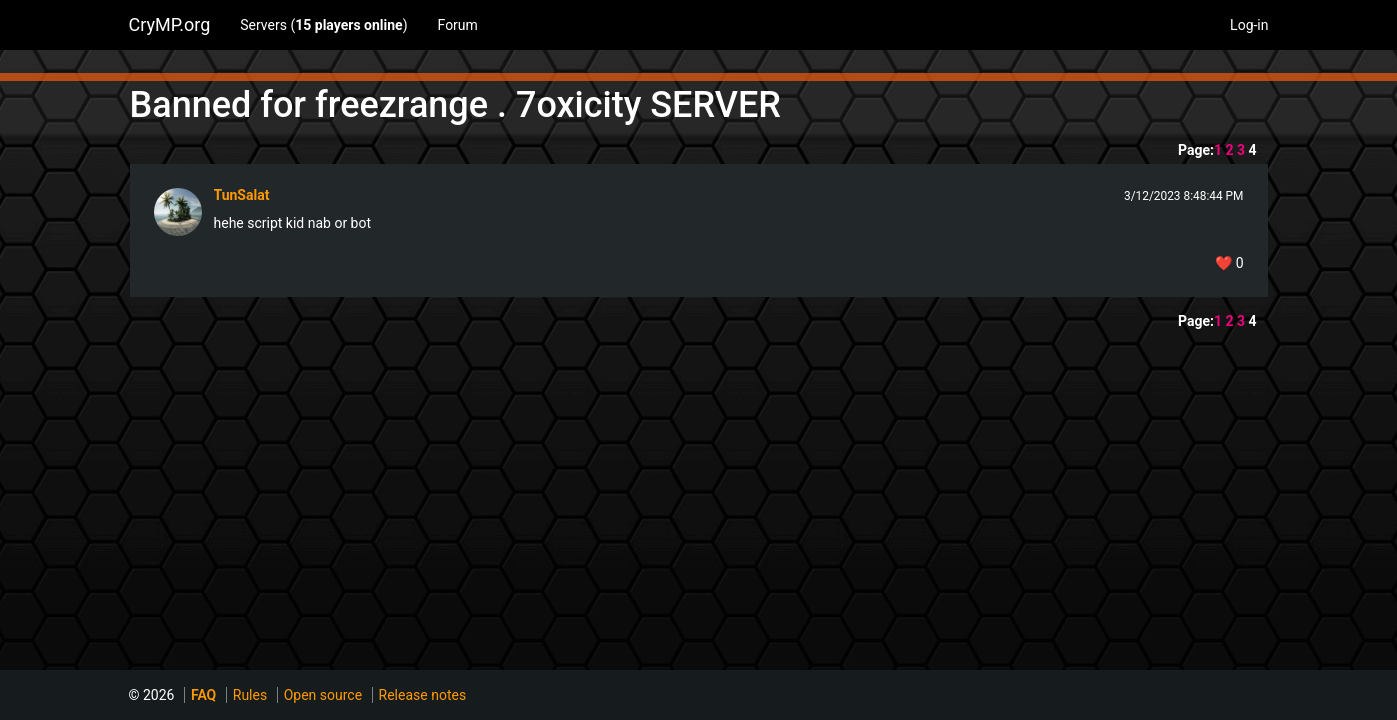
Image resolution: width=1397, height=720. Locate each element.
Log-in (1249, 25)
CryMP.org (170, 24)
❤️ (1229, 263)
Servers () (323, 25)
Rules (250, 695)
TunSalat (242, 195)
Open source (323, 695)
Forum (458, 25)
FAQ (203, 695)
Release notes (423, 695)
